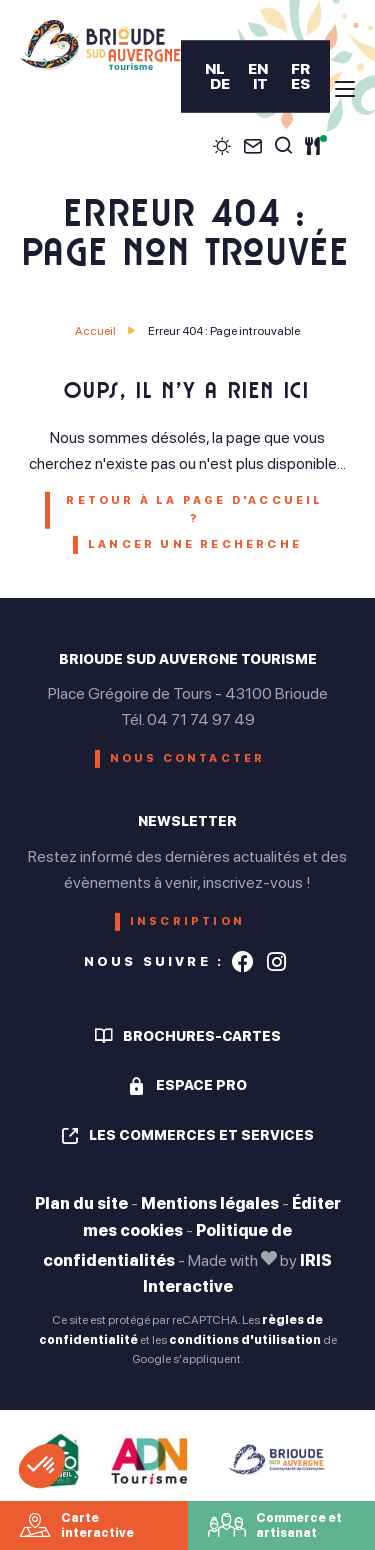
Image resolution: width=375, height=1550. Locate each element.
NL (213, 68)
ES (300, 83)
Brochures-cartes (202, 1036)
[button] (42, 1466)
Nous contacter (188, 758)
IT (260, 83)
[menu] (345, 89)
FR (300, 68)
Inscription (187, 921)
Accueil (95, 331)
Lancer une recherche (195, 544)
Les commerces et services (201, 1135)
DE (219, 83)
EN (257, 68)
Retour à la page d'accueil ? (194, 509)
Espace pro (201, 1085)
